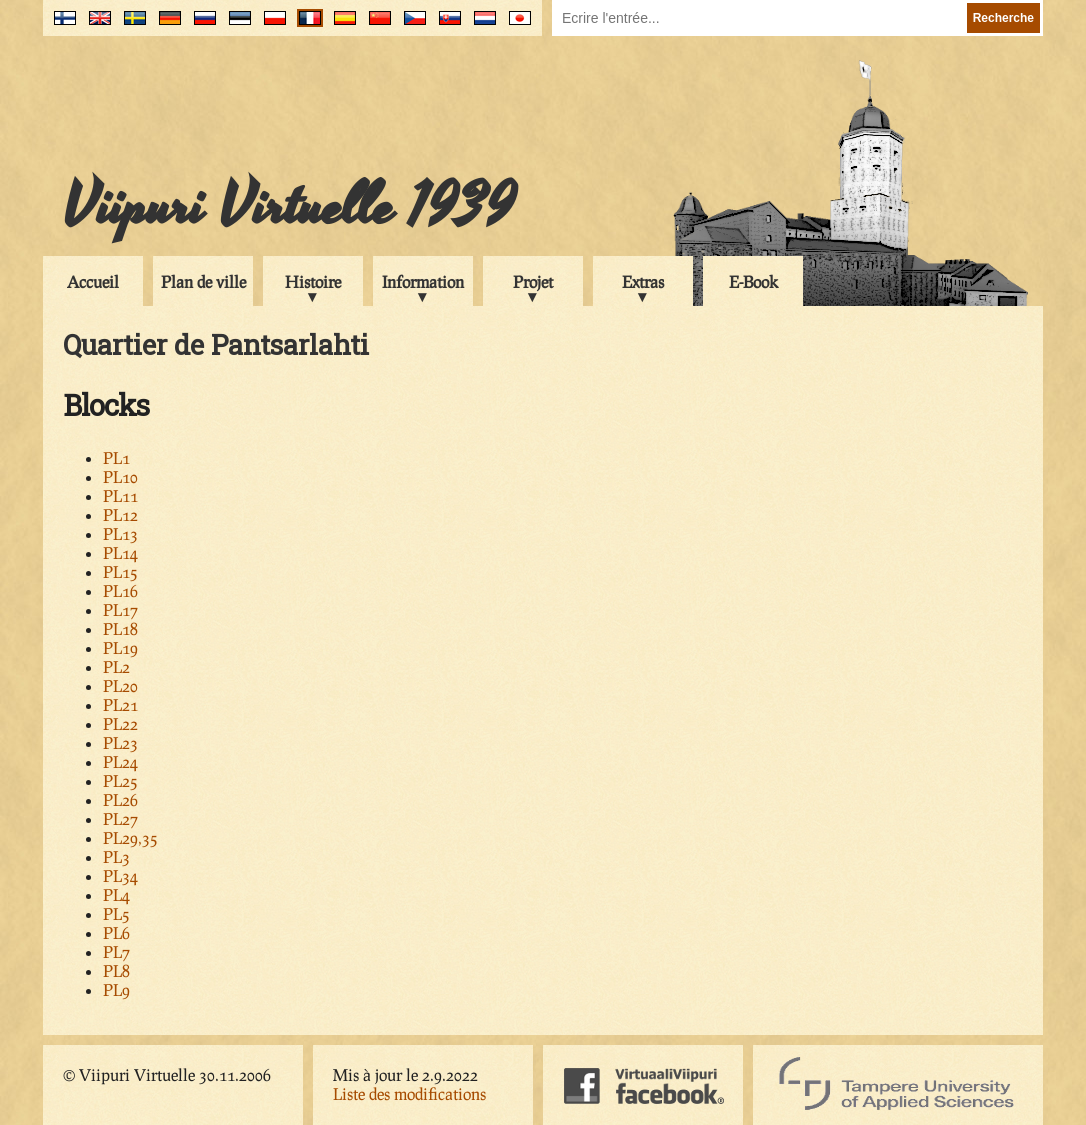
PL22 (120, 723)
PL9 (116, 989)
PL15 (120, 571)
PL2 (116, 666)
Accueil (93, 281)
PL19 (120, 647)
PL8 (116, 970)
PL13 (120, 533)
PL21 (120, 704)
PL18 (120, 628)
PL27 (120, 818)
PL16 (120, 590)
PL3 (116, 856)
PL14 (120, 552)
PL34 (120, 875)
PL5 (116, 913)
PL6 (116, 932)
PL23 (120, 742)
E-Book (753, 281)
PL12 (120, 514)
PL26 (120, 799)
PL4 (116, 894)
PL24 (120, 761)
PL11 (120, 495)
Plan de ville (203, 281)
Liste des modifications (409, 1093)
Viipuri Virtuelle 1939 (289, 207)
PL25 (120, 780)
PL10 (120, 476)
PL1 (116, 457)
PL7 (116, 951)
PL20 (120, 685)
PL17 (120, 609)
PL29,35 (130, 837)
